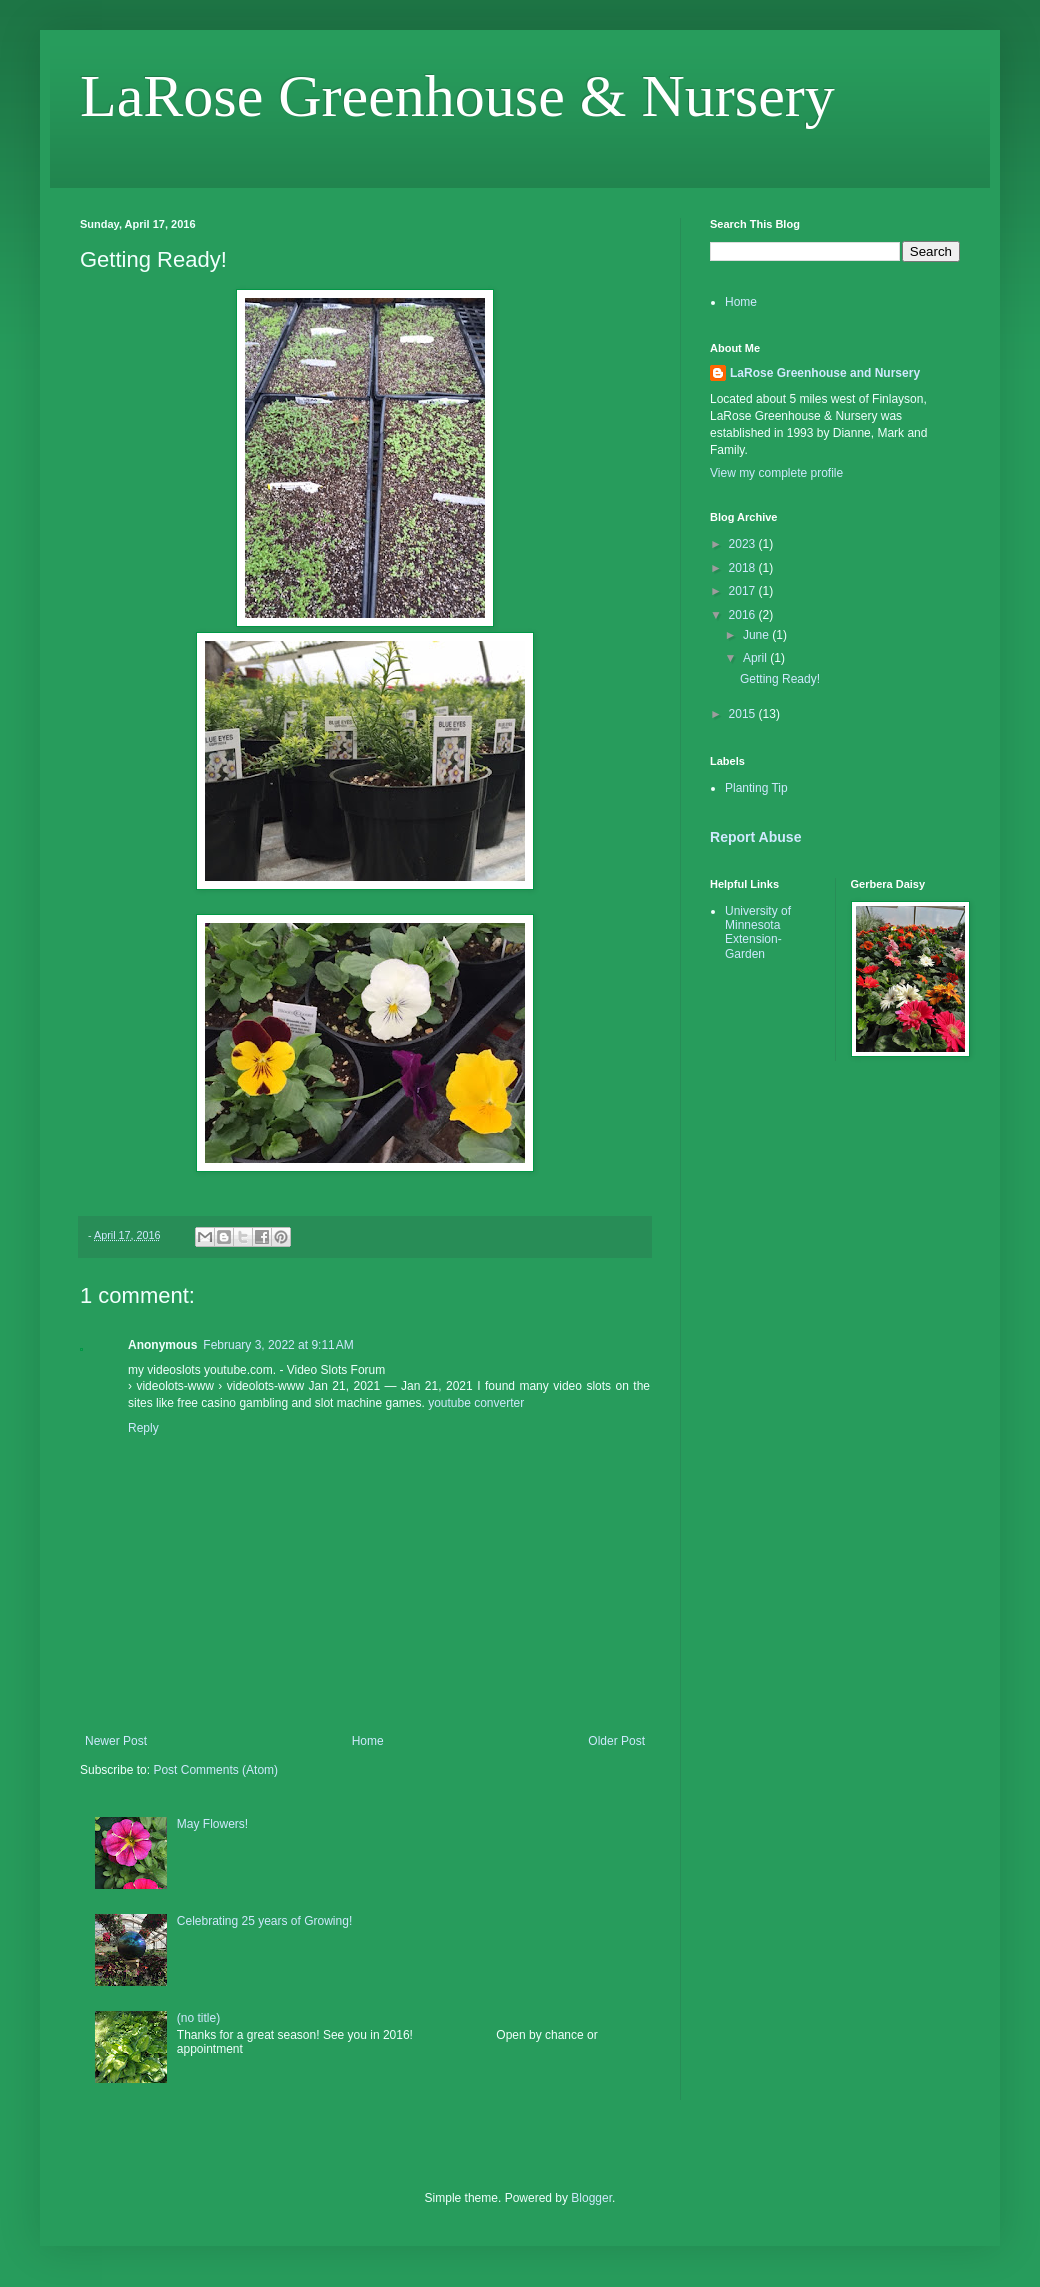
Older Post (616, 1741)
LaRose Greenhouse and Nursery (825, 373)
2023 (744, 544)
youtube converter (476, 1403)
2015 (744, 714)
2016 (744, 615)
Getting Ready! (780, 679)
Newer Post (116, 1741)
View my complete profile (776, 473)
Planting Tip (756, 788)
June (757, 635)
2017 (744, 591)
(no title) (198, 2018)
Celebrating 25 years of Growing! (264, 1921)
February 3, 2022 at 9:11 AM (278, 1345)
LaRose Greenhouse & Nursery (457, 96)
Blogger (591, 2198)
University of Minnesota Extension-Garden (758, 932)
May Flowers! (212, 1824)
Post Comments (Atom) (215, 1770)
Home (368, 1741)
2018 (744, 568)
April (756, 658)
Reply (143, 1428)
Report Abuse (755, 837)
